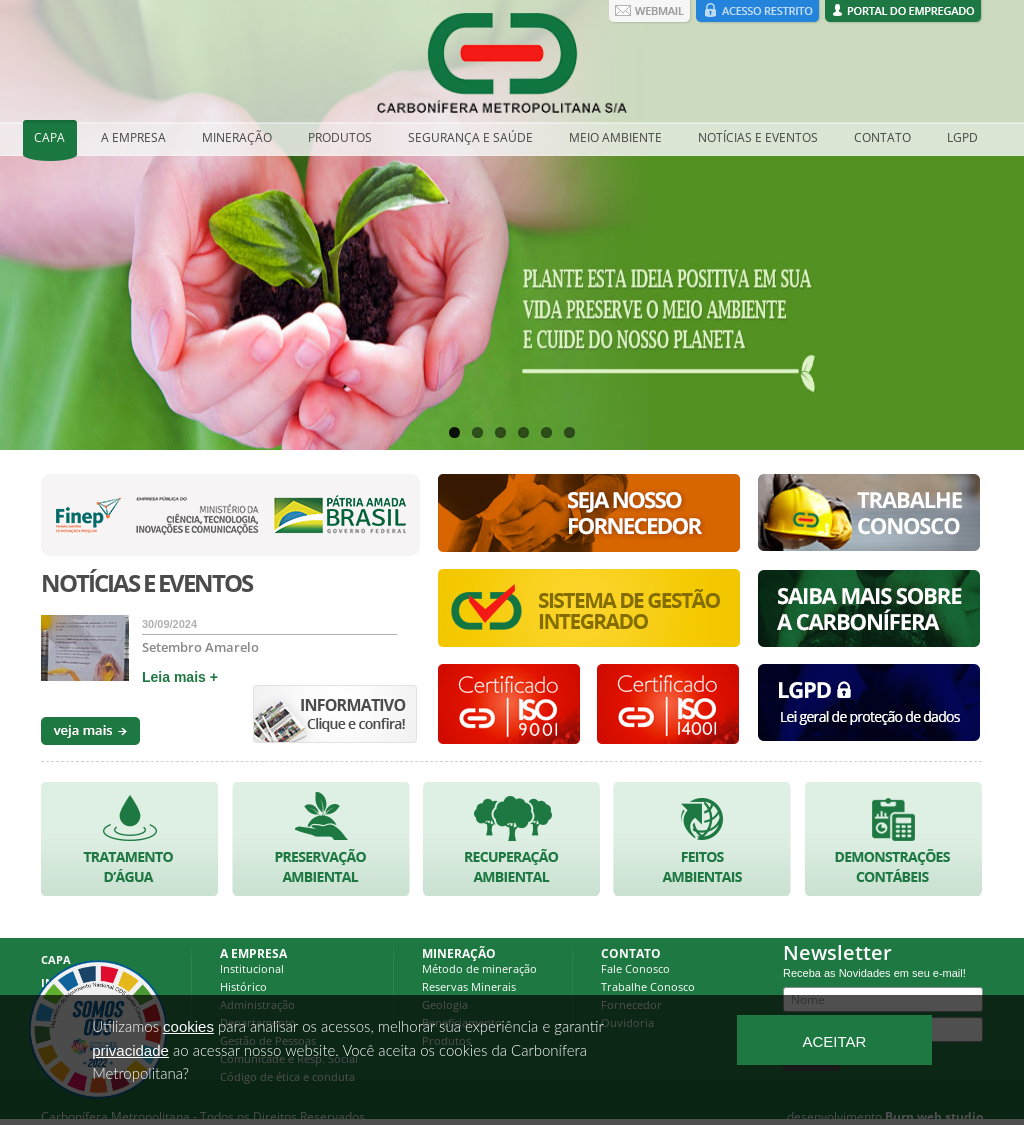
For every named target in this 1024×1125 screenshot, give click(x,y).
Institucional (252, 968)
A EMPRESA (133, 137)
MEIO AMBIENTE (615, 137)
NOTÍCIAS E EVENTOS (758, 137)
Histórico (243, 986)
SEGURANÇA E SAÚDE (470, 137)
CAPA (49, 137)
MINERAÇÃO (237, 137)
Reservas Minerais (469, 986)
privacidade (130, 1050)
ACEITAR (834, 1041)
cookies (188, 1026)
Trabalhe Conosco (648, 986)
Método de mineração (479, 968)
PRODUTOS (340, 137)
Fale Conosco (635, 968)
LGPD (962, 137)
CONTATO (882, 137)
